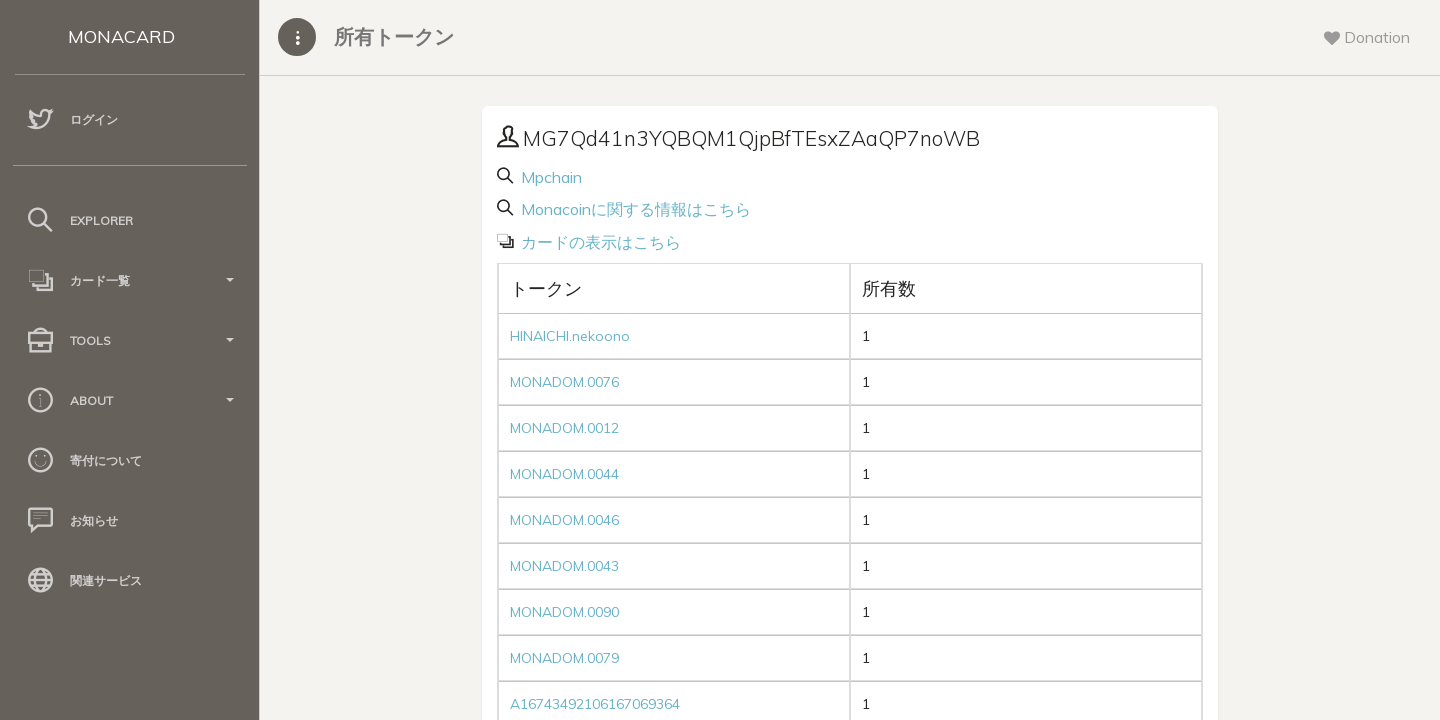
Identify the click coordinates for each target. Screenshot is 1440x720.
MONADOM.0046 (564, 520)
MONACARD (121, 36)
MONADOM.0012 (564, 428)
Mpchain (549, 177)
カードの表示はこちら (599, 242)
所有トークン (394, 36)
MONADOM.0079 (564, 658)
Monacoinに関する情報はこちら (634, 209)
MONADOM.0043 (564, 566)
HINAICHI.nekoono (570, 336)
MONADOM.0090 (564, 612)
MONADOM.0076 (564, 382)
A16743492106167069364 (595, 704)
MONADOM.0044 (564, 474)
